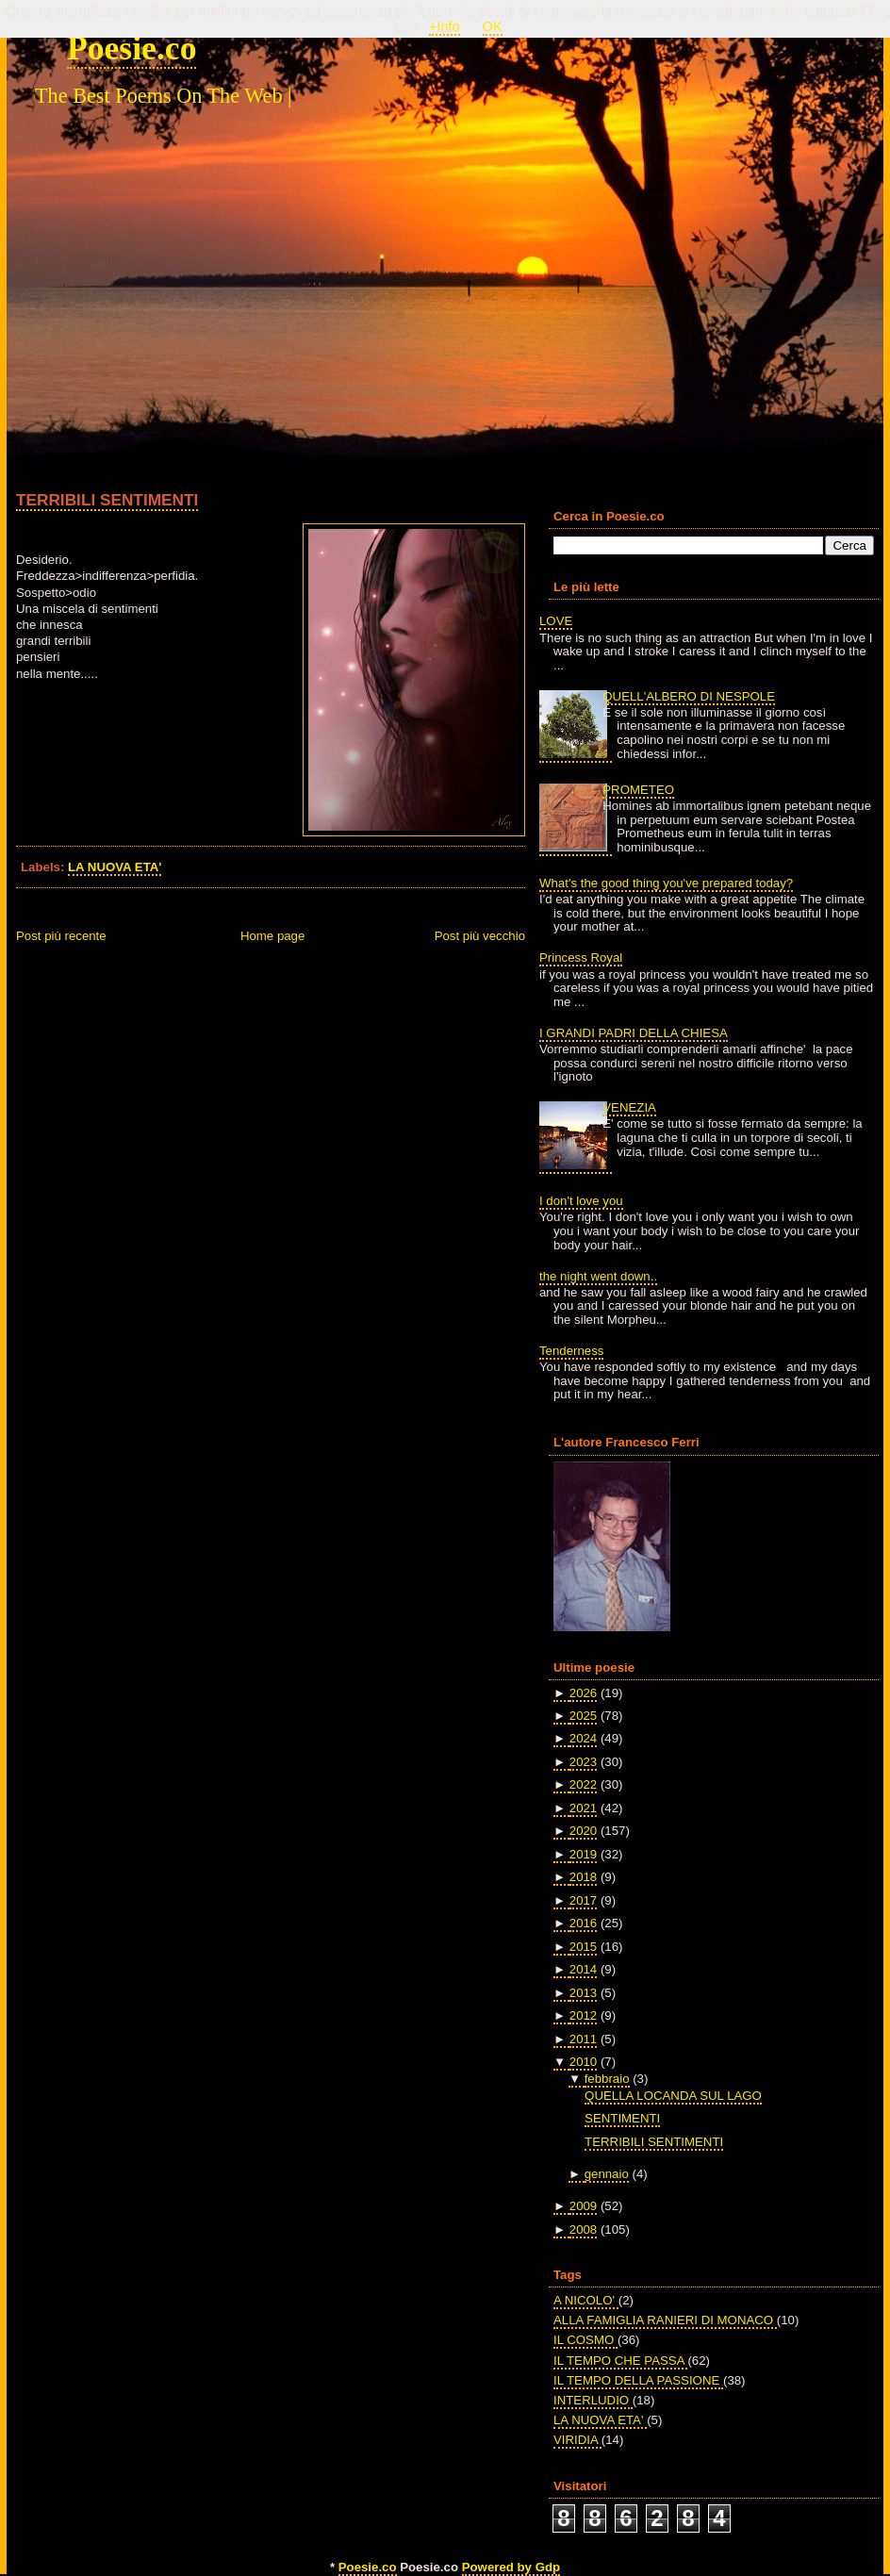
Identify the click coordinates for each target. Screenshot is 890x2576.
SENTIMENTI (622, 2118)
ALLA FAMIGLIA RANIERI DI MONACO (665, 2320)
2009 (583, 2206)
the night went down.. (598, 1276)
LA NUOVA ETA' (114, 867)
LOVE (555, 621)
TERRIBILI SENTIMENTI (107, 499)
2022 (583, 1784)
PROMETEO (638, 790)
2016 (583, 1923)
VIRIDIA (577, 2440)
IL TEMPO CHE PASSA (620, 2360)
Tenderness (571, 1351)
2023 (583, 1762)
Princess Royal (580, 957)
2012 (583, 2015)
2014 (583, 1969)
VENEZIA (629, 1107)
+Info (444, 26)
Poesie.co (131, 48)
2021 (583, 1808)
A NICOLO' (585, 2300)
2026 (583, 1693)
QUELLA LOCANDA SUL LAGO (673, 2096)
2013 (583, 1993)
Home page (272, 936)
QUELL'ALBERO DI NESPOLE (688, 696)
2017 (583, 1900)
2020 (583, 1831)
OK (493, 26)
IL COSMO (585, 2340)
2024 (583, 1738)
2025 (583, 1716)
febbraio (607, 2079)
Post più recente (61, 936)
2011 (583, 2039)
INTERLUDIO (593, 2400)
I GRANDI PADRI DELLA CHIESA (633, 1033)
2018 (583, 1877)
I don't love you (581, 1201)
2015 (583, 1947)
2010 (583, 2062)
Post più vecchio (480, 936)
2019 (583, 1854)
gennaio (607, 2174)
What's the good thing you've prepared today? (666, 883)
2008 (583, 2229)
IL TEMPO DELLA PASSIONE (638, 2380)
